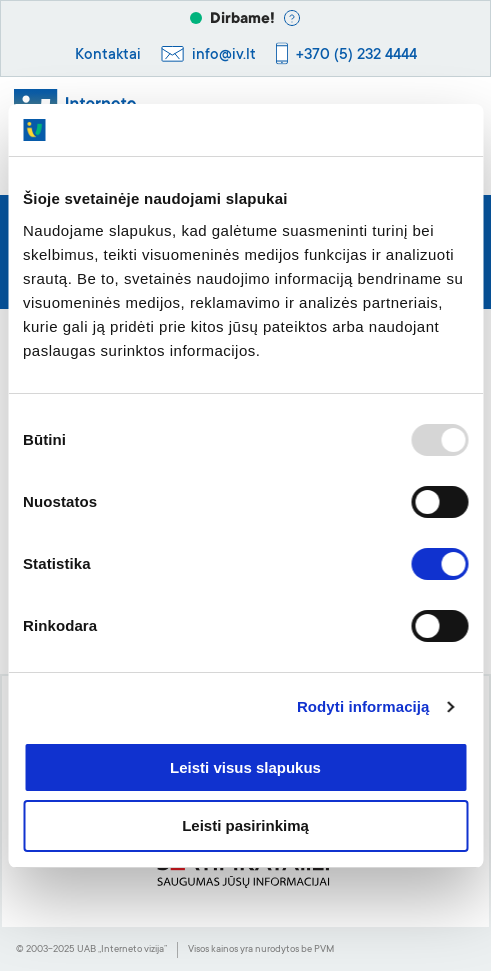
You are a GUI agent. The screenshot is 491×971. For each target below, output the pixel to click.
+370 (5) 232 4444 (356, 55)
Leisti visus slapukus (245, 767)
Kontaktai (108, 55)
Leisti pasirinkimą (245, 825)
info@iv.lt (224, 55)
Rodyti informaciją (363, 706)
